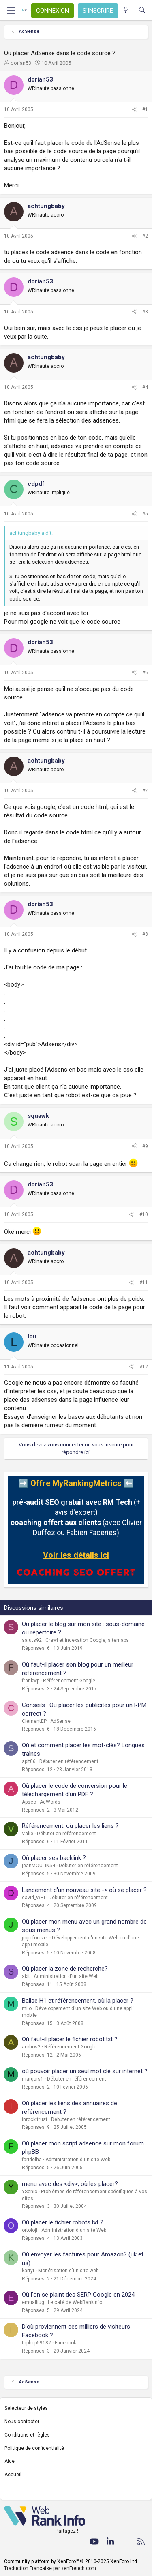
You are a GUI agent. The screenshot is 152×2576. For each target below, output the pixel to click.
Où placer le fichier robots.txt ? (62, 2222)
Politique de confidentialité (34, 2448)
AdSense (60, 1721)
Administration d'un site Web (66, 1976)
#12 (143, 1367)
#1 (145, 109)
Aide (9, 2461)
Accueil (12, 2474)
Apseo (29, 1802)
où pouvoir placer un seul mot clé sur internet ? (85, 2071)
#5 (145, 514)
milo (27, 2008)
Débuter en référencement (68, 1761)
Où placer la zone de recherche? (65, 1968)
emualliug (33, 2302)
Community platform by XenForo (71, 2561)
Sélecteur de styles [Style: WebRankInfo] (26, 2408)
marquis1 (32, 2079)
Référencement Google (69, 1681)
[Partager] (134, 109)
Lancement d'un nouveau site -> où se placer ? (84, 1890)
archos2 (31, 2047)
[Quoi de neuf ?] (126, 10)
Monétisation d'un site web (68, 2271)
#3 (145, 312)
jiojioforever (35, 1938)
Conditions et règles (27, 2435)
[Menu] (11, 10)
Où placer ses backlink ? (54, 1858)
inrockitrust (34, 2119)
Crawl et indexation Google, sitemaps (87, 1640)
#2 (145, 236)
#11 (143, 1282)
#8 (145, 934)
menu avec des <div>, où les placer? (70, 2184)
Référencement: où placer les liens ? (70, 1826)
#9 (145, 1146)
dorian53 (21, 63)
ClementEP (34, 1721)
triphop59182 (36, 2343)
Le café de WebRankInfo (75, 2302)
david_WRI (33, 1897)
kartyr (28, 2271)
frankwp (30, 1681)
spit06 (29, 1761)
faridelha (32, 2159)
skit (26, 1976)
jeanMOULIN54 (38, 1865)
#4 (145, 387)
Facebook (65, 2343)
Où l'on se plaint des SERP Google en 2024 (78, 2294)
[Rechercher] (142, 10)
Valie (27, 1833)
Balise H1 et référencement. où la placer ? (77, 2000)
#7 (145, 791)
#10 (143, 1214)
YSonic (29, 2191)
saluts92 (32, 1640)
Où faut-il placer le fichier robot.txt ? (70, 2039)
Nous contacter (21, 2421)
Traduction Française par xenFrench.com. (50, 2568)
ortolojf (30, 2230)
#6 (145, 673)
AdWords (50, 1802)
